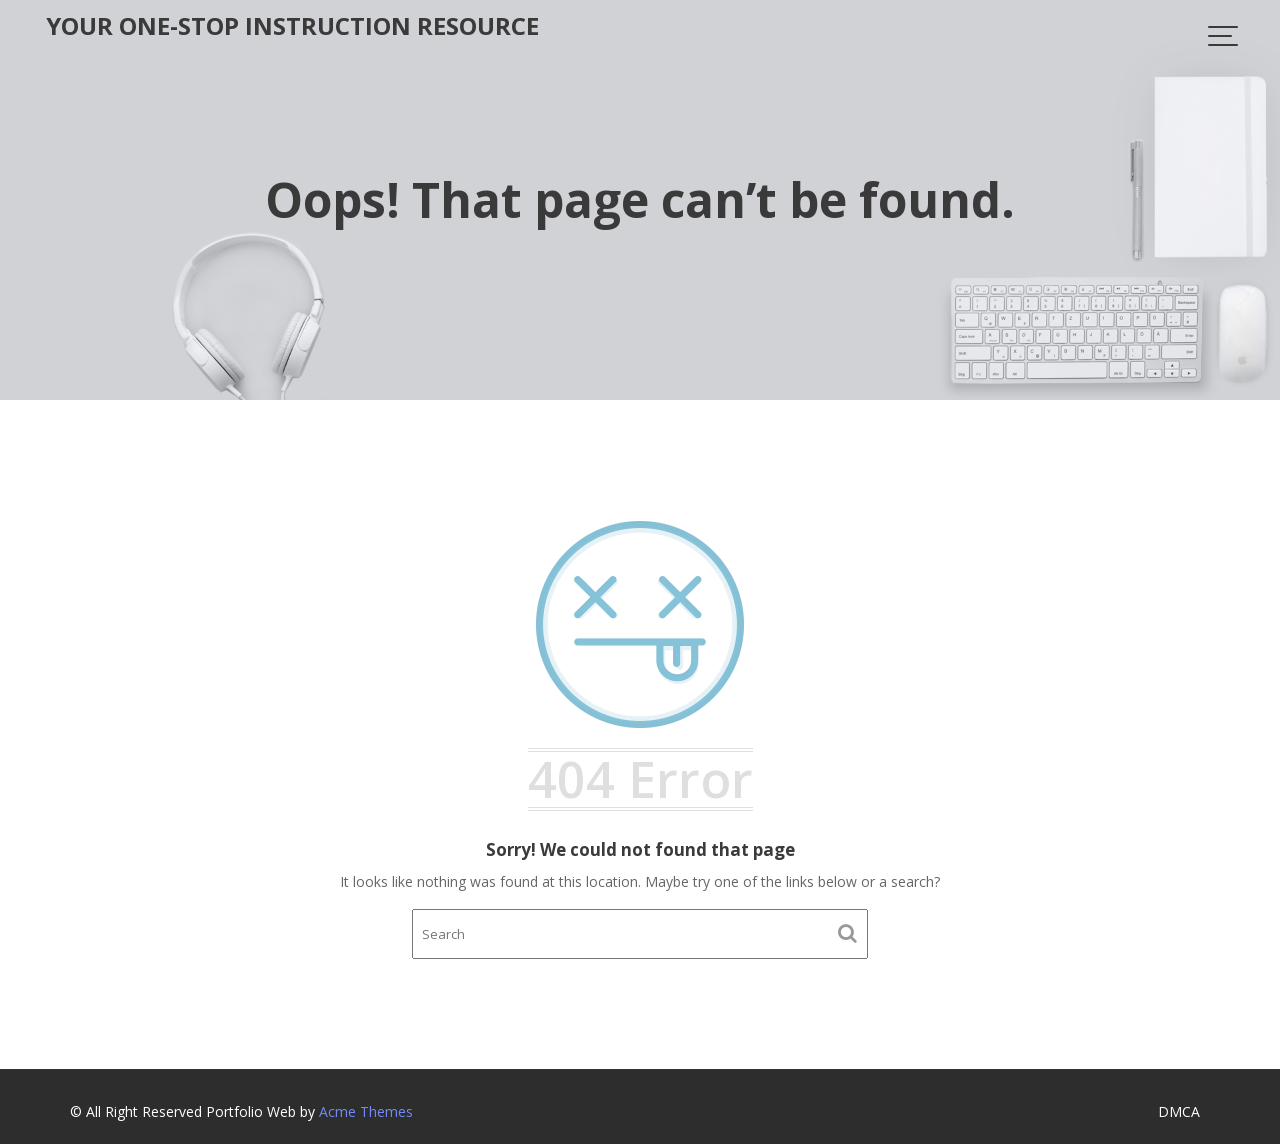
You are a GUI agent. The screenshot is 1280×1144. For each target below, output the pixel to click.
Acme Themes (366, 1111)
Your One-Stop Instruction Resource (292, 25)
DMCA (1179, 1111)
